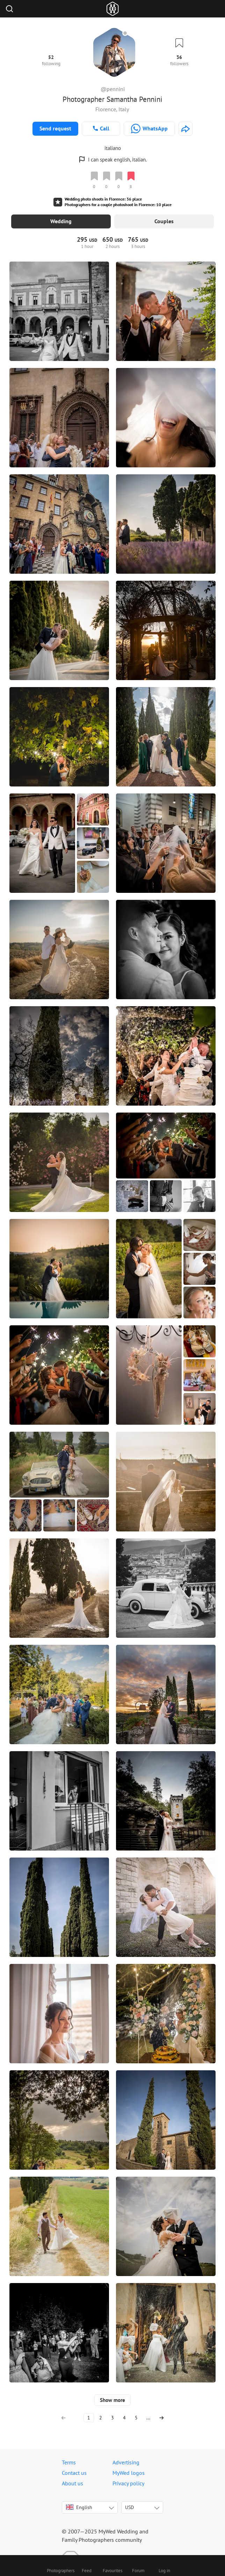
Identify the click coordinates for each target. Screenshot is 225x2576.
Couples (164, 221)
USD (129, 2496)
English (79, 2496)
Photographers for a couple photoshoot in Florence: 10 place (118, 204)
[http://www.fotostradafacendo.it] (186, 129)
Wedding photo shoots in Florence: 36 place (103, 199)
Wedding (61, 221)
